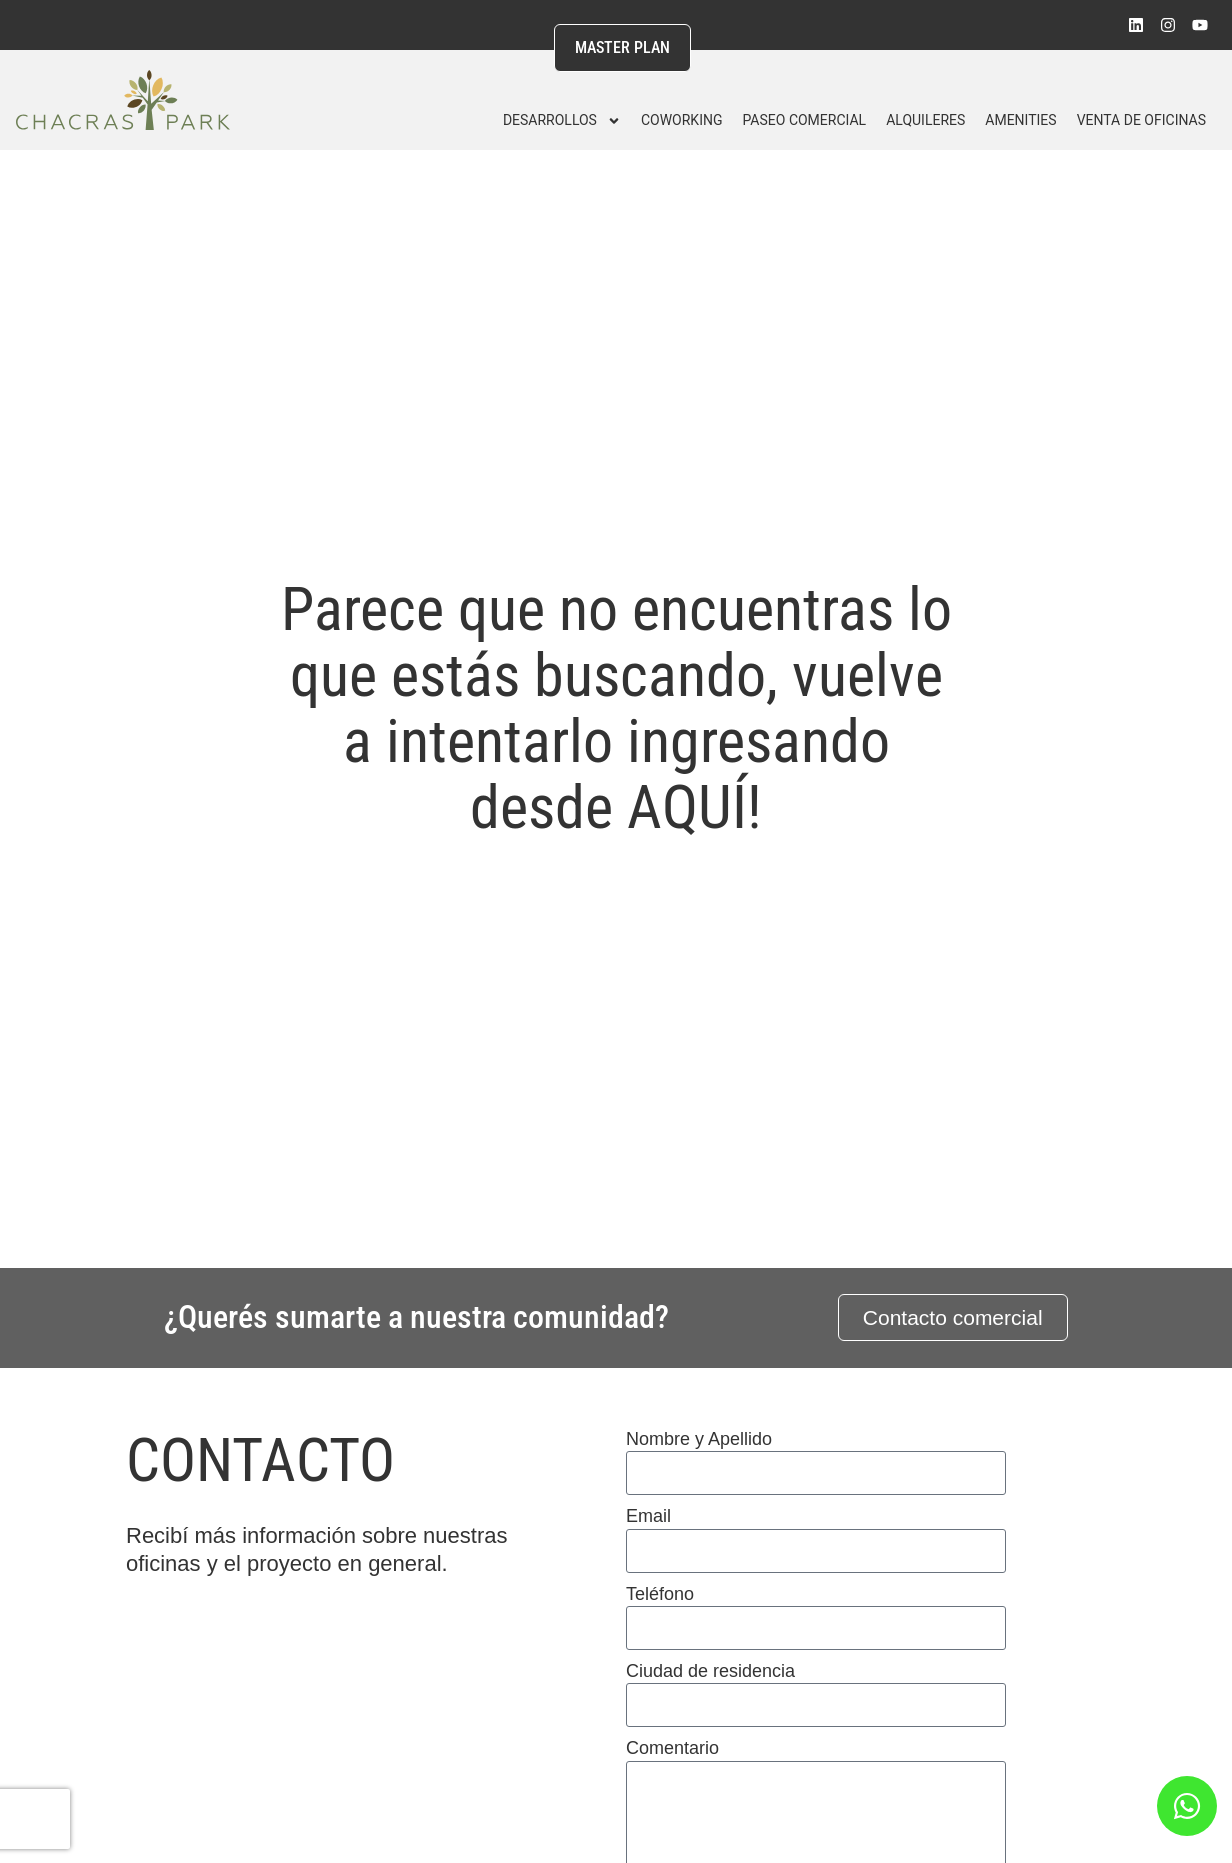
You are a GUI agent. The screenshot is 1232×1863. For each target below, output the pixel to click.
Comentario (672, 1748)
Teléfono (660, 1594)
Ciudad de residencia (710, 1671)
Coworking (682, 120)
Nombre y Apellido (699, 1439)
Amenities (1020, 120)
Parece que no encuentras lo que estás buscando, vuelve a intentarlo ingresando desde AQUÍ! (616, 708)
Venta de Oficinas (1141, 120)
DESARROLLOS (562, 121)
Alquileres (925, 120)
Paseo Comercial (804, 120)
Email (648, 1516)
